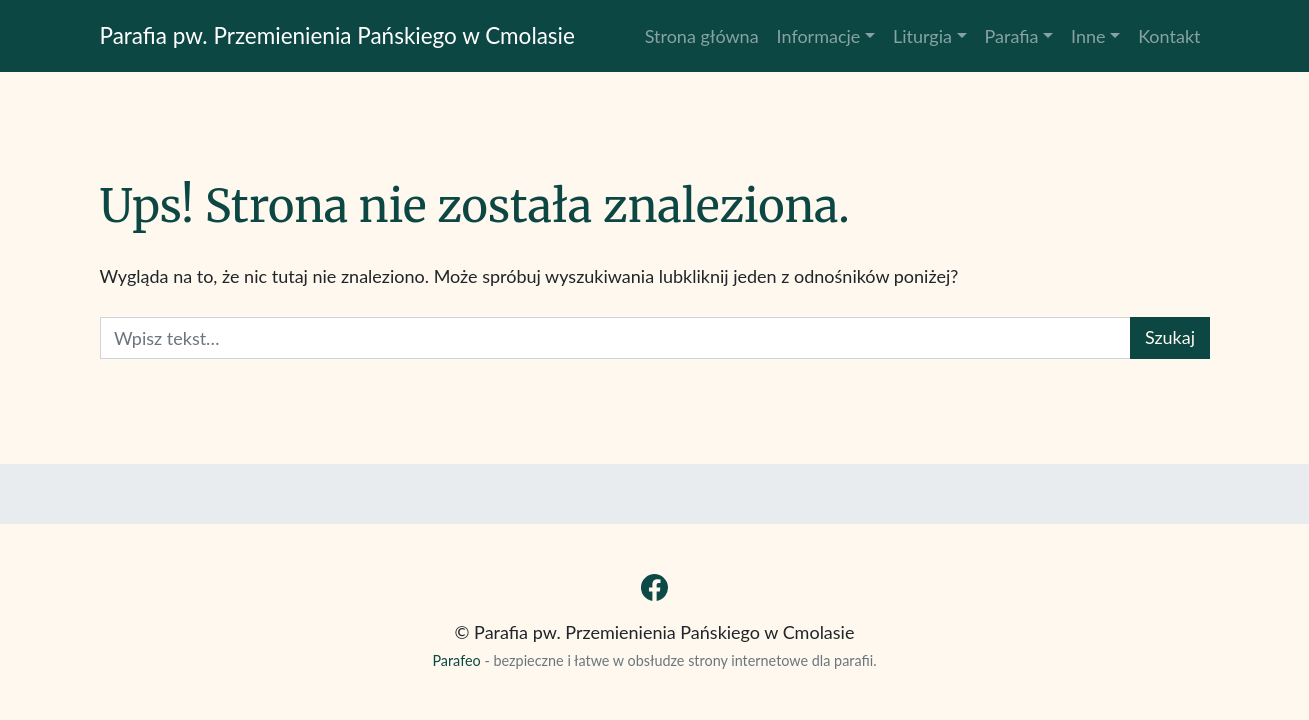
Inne (1088, 36)
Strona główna (702, 36)
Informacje (819, 36)
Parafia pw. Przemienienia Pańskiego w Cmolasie (337, 35)
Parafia (1012, 36)
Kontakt (1169, 36)
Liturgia (922, 36)
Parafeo (456, 660)
